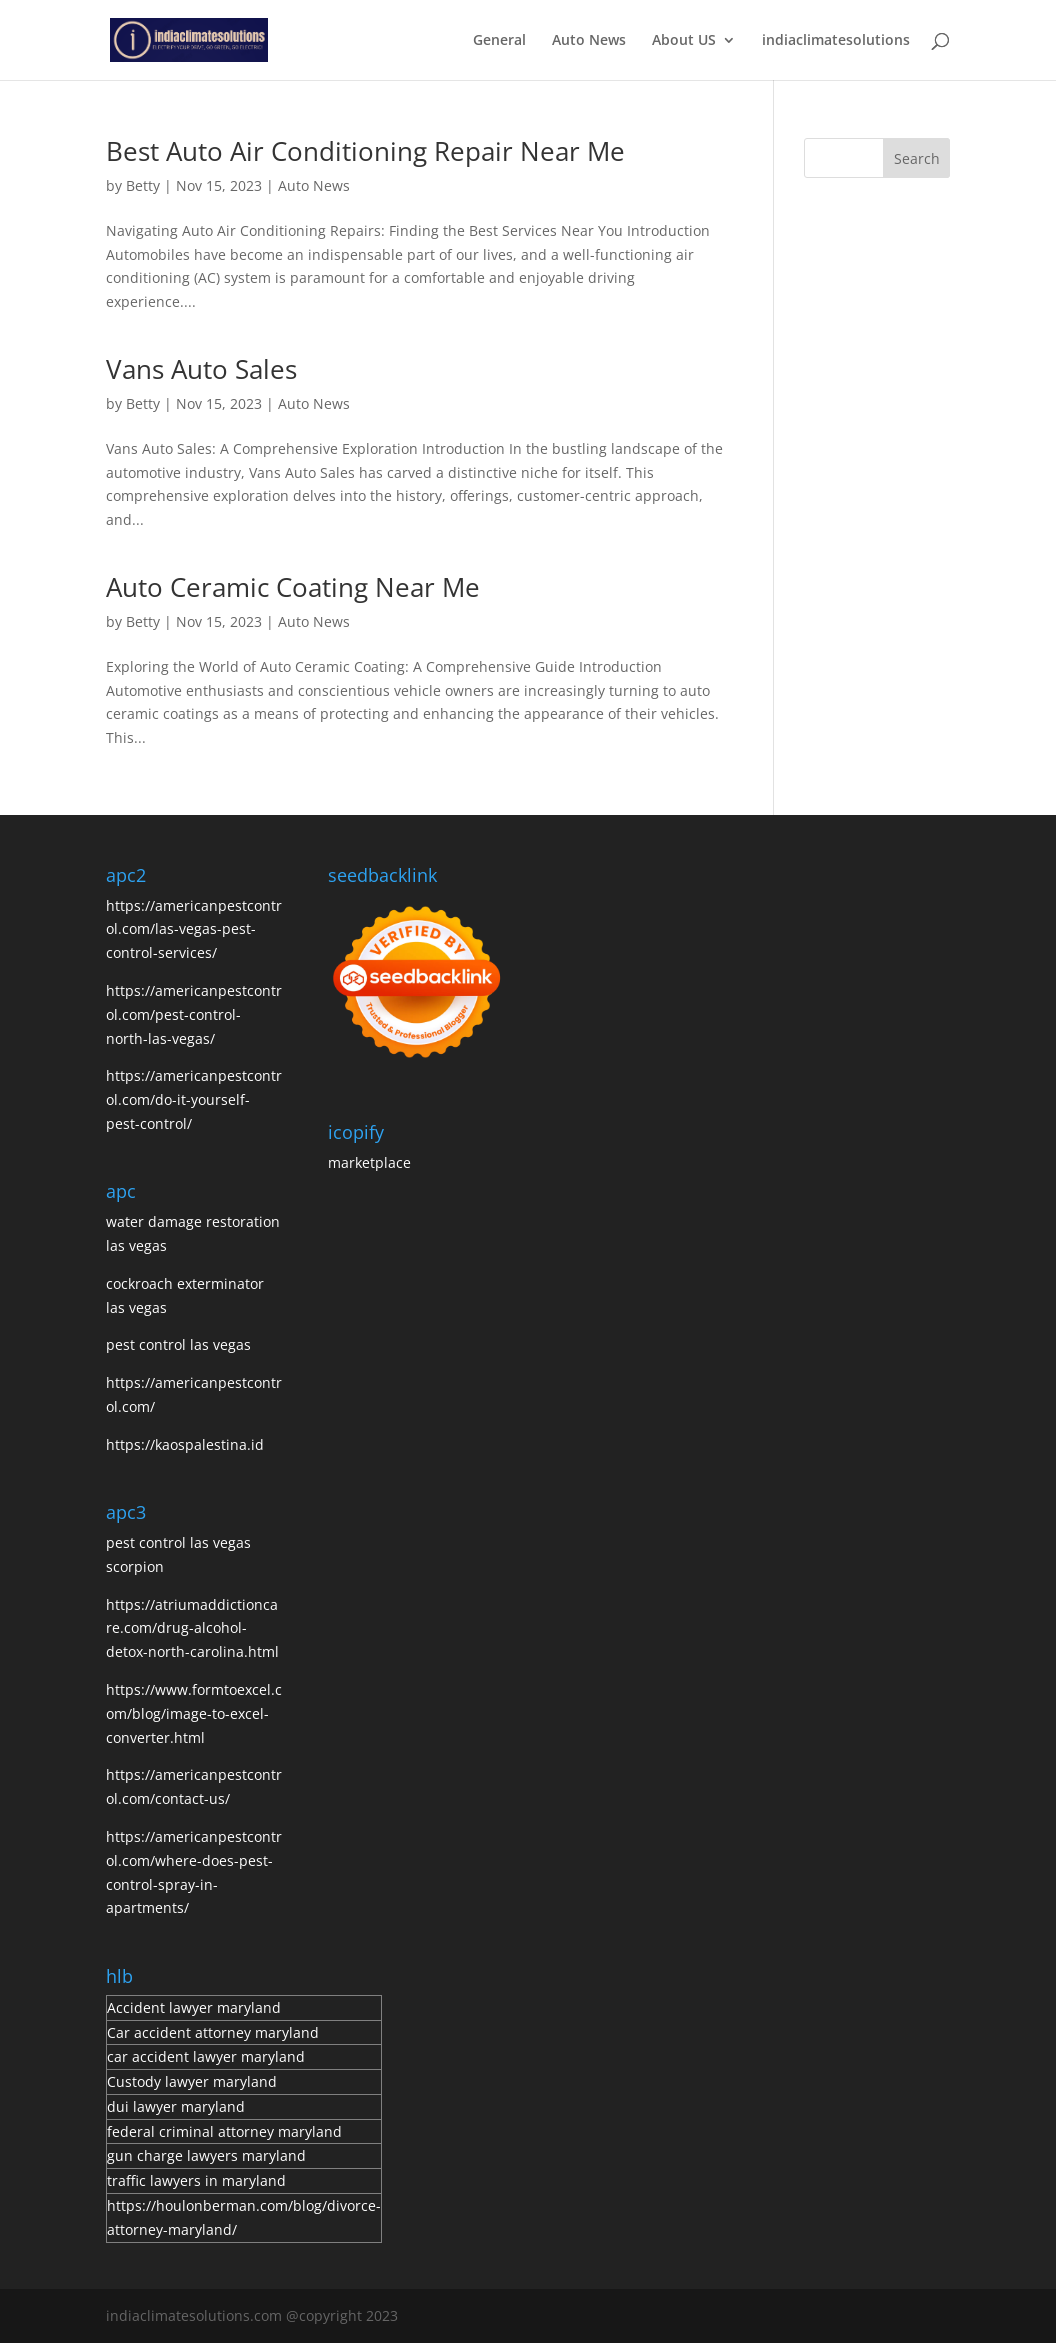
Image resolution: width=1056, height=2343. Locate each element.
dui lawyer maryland (176, 2106)
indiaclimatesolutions (836, 41)
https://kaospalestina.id (185, 1444)
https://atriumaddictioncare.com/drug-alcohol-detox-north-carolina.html (192, 1628)
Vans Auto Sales (201, 369)
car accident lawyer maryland (206, 2056)
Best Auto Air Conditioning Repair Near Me (365, 151)
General (499, 41)
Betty (143, 185)
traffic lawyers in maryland (196, 2180)
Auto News (589, 41)
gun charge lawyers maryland (206, 2155)
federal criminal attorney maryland (224, 2131)
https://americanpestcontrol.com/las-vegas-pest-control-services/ (194, 929)
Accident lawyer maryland (194, 2007)
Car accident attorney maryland (213, 2032)
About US (684, 41)
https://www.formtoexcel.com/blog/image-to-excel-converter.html (194, 1713)
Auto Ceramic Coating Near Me (293, 587)
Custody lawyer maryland (192, 2081)
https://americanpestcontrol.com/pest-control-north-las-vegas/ (194, 1014)
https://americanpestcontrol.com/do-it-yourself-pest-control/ (194, 1099)
